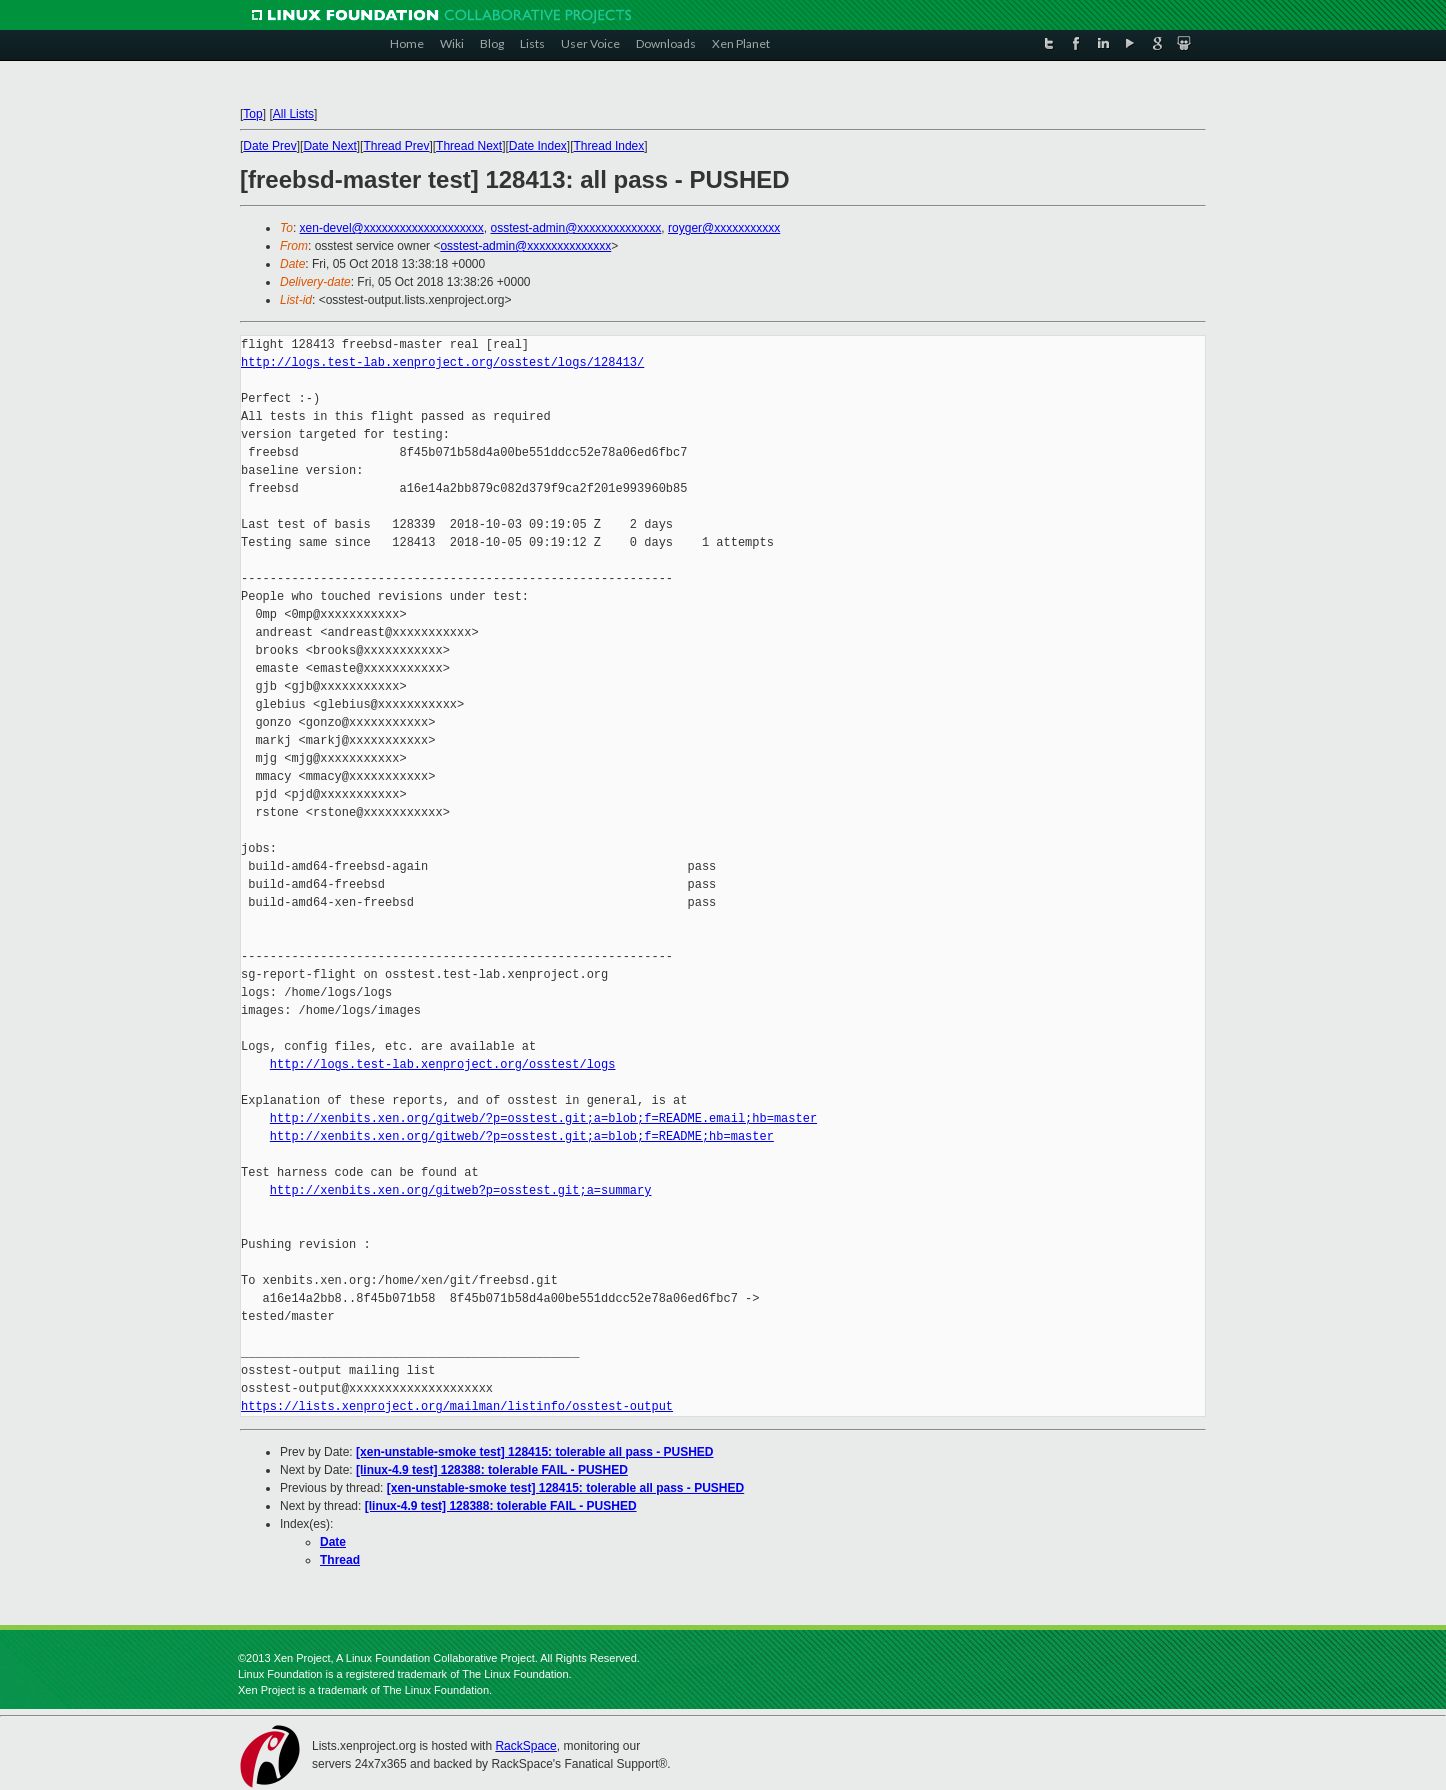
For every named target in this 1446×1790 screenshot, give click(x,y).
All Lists (293, 114)
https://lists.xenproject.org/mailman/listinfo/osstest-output (457, 1406)
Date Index (538, 146)
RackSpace (525, 1746)
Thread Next (469, 146)
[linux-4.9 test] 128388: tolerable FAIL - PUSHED (492, 1470)
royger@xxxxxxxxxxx (724, 228)
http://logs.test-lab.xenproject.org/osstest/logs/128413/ (442, 362)
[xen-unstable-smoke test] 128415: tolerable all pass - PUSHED (534, 1452)
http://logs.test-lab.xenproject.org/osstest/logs (443, 1064)
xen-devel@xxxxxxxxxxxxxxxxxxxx (392, 228)
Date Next (329, 146)
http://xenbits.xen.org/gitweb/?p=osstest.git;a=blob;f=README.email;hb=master (543, 1118)
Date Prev (269, 146)
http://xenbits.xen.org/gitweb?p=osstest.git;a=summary (461, 1190)
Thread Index (609, 146)
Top (252, 114)
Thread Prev (396, 146)
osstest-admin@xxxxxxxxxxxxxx (575, 228)
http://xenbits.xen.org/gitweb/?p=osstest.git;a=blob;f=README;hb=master (522, 1136)
